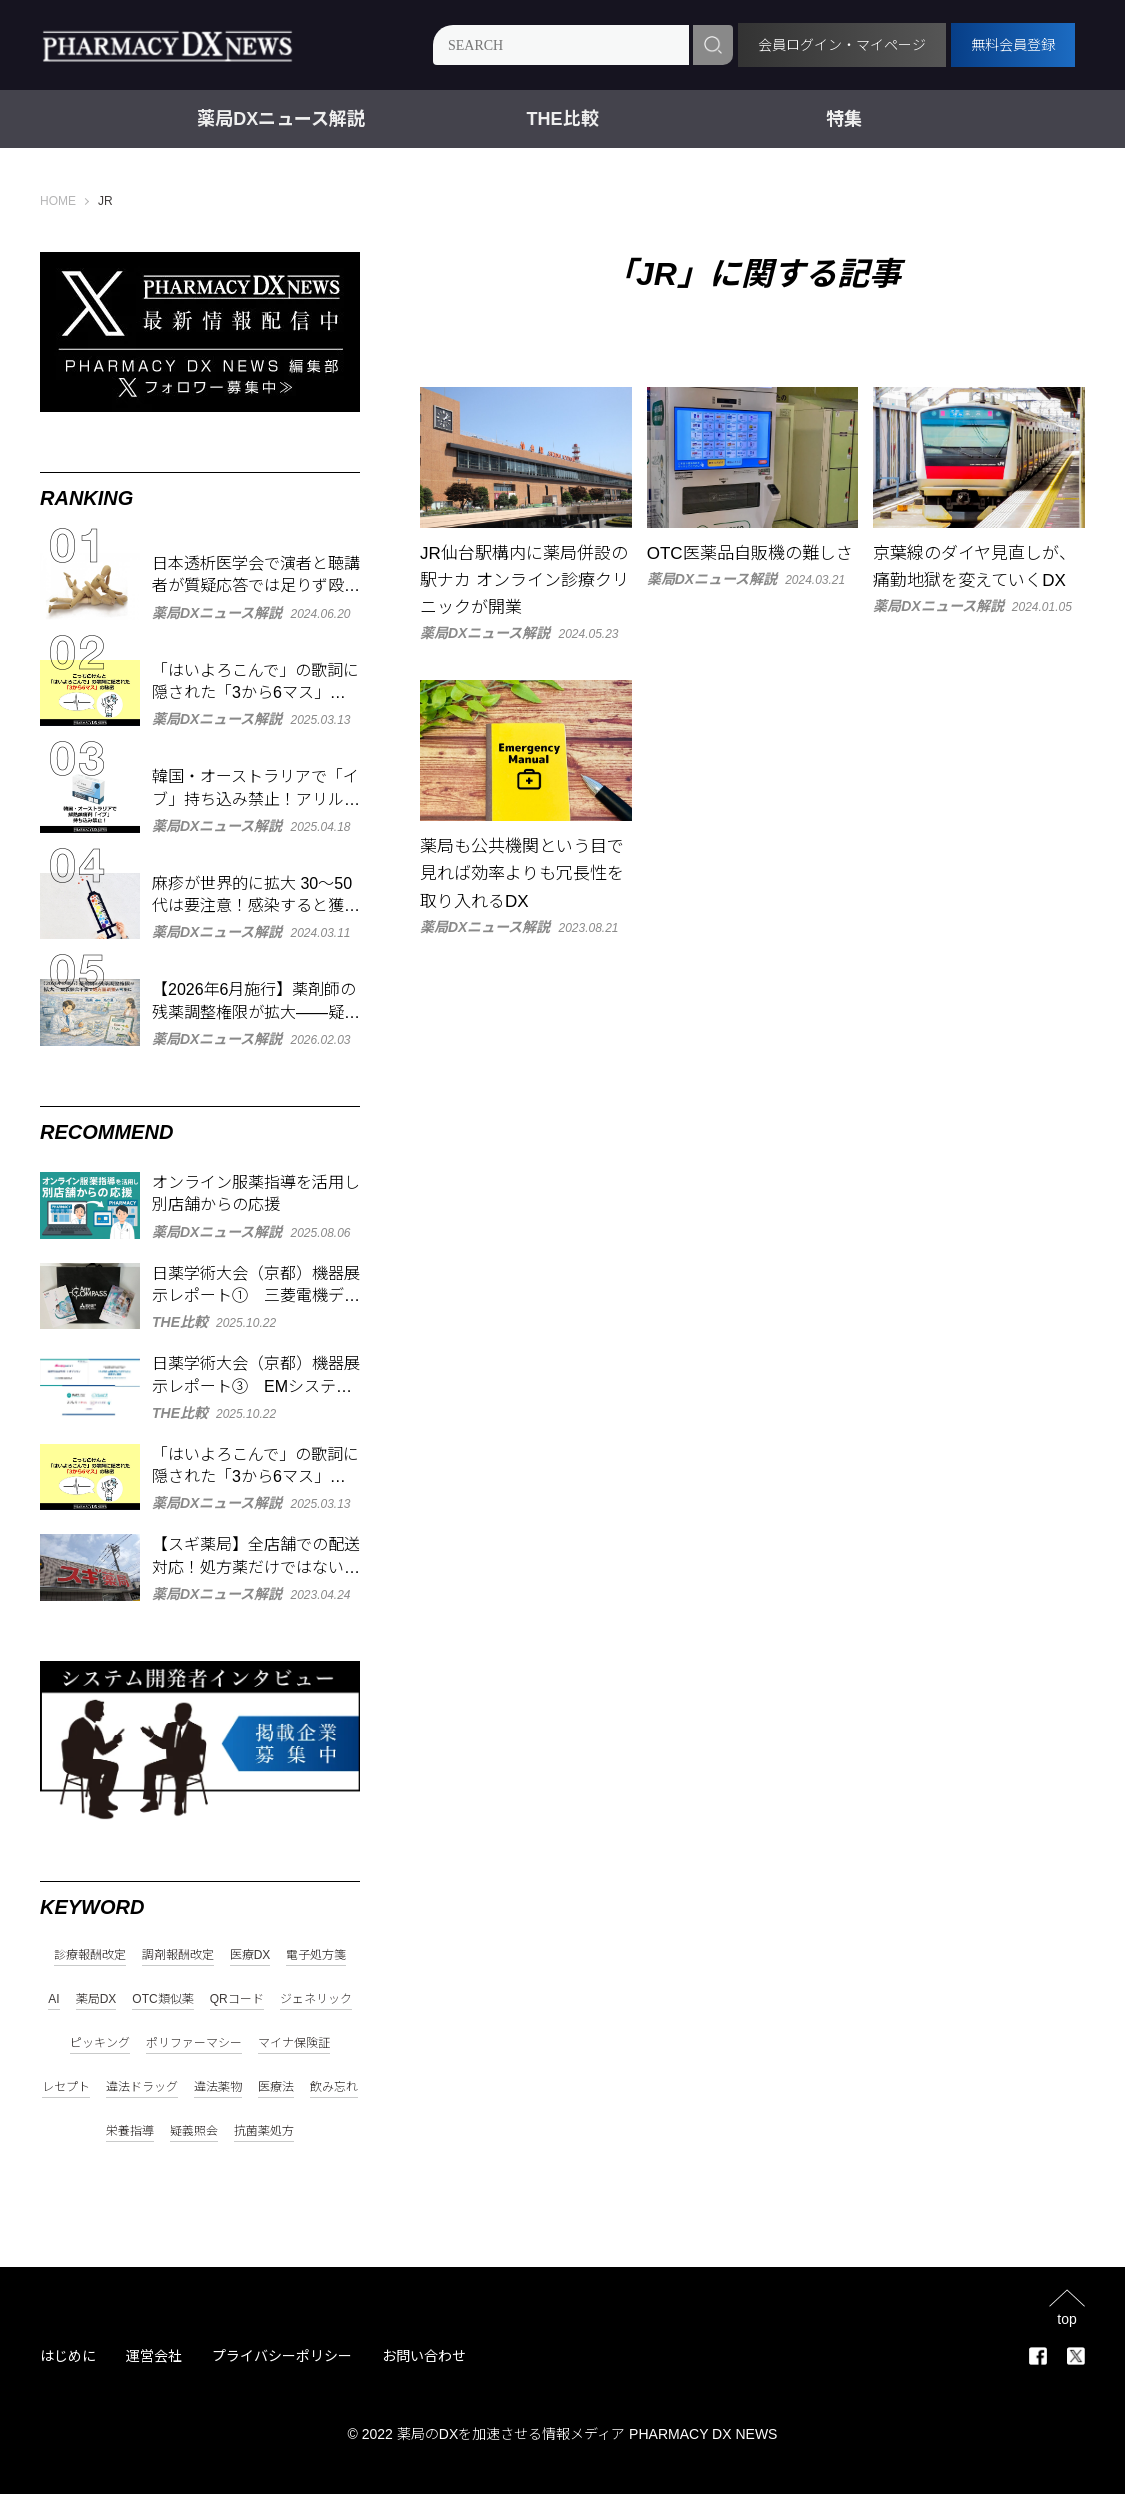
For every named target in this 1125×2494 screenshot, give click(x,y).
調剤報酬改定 (178, 1955)
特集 (844, 119)
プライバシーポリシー (282, 2356)
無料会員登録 (1013, 45)
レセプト (66, 2087)
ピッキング (100, 2043)
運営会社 (154, 2356)
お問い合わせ (424, 2356)
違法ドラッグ (142, 2087)
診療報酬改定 (90, 1955)
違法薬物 (218, 2087)
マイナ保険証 (294, 2043)
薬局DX (96, 1999)
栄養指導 (130, 2131)
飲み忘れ (334, 2087)
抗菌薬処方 (264, 2131)
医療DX (250, 1955)
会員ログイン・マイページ (842, 45)
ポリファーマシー (194, 2043)
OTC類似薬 (162, 1999)
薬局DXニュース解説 (281, 119)
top (1066, 2318)
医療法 (276, 2087)
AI (53, 1999)
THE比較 (563, 119)
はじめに (68, 2356)
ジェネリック (316, 1999)
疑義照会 (194, 2131)
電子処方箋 (316, 1955)
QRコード (237, 1999)
